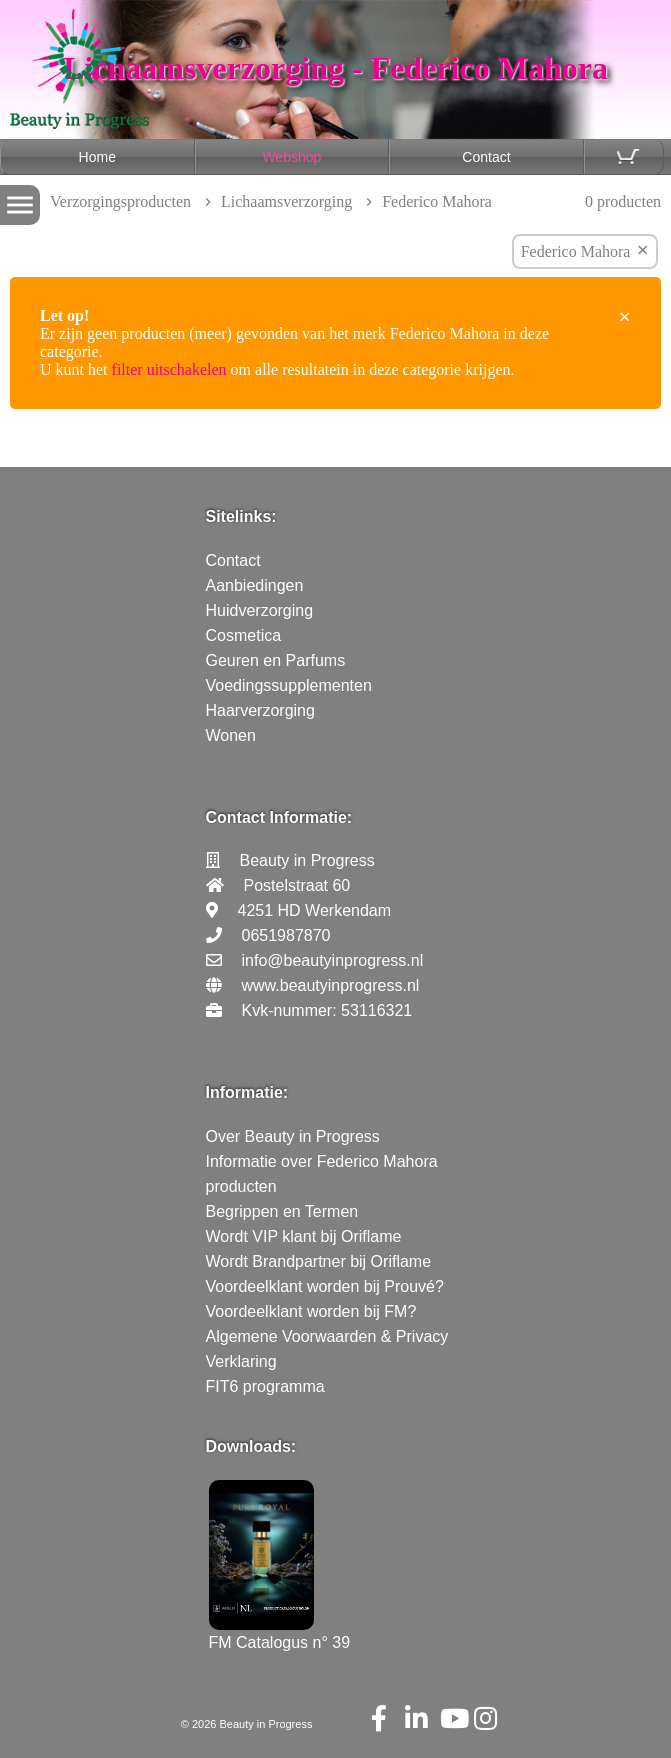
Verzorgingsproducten (120, 201)
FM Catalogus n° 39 (280, 1633)
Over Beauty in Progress (293, 1136)
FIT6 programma (265, 1386)
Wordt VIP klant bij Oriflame (304, 1236)
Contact (486, 157)
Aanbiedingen (255, 585)
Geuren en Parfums (276, 660)
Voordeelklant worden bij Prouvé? (325, 1286)
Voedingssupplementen (289, 685)
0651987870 (286, 935)
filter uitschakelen (169, 369)
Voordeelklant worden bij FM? (311, 1311)
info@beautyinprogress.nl (333, 960)
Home (97, 157)
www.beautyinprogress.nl (331, 985)
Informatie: (247, 1092)
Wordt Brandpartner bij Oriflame (319, 1261)
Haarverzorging (260, 710)
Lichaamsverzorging (286, 201)
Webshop (291, 157)
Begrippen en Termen (282, 1211)
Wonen (231, 735)
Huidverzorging (260, 610)
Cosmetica (244, 635)
